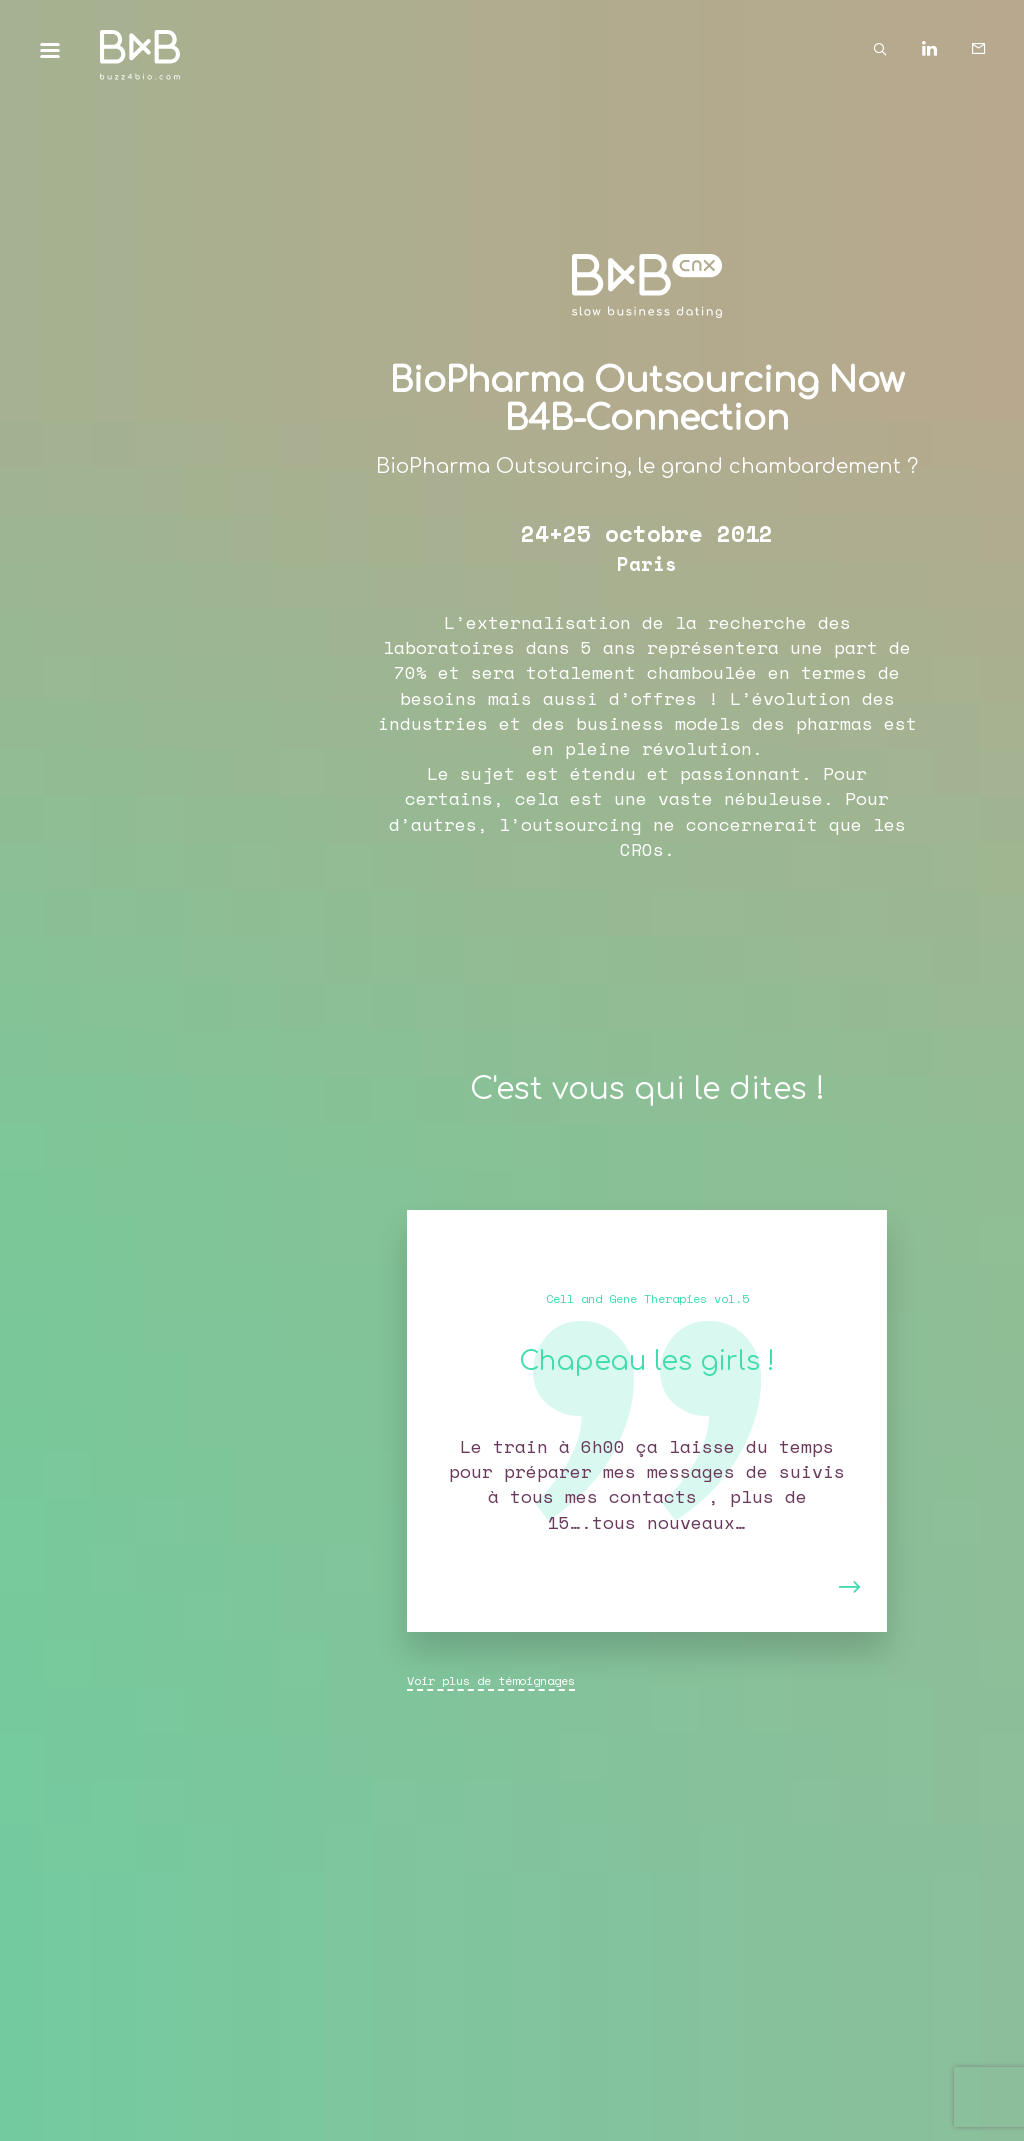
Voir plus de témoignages (491, 1680)
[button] (455, 1421)
